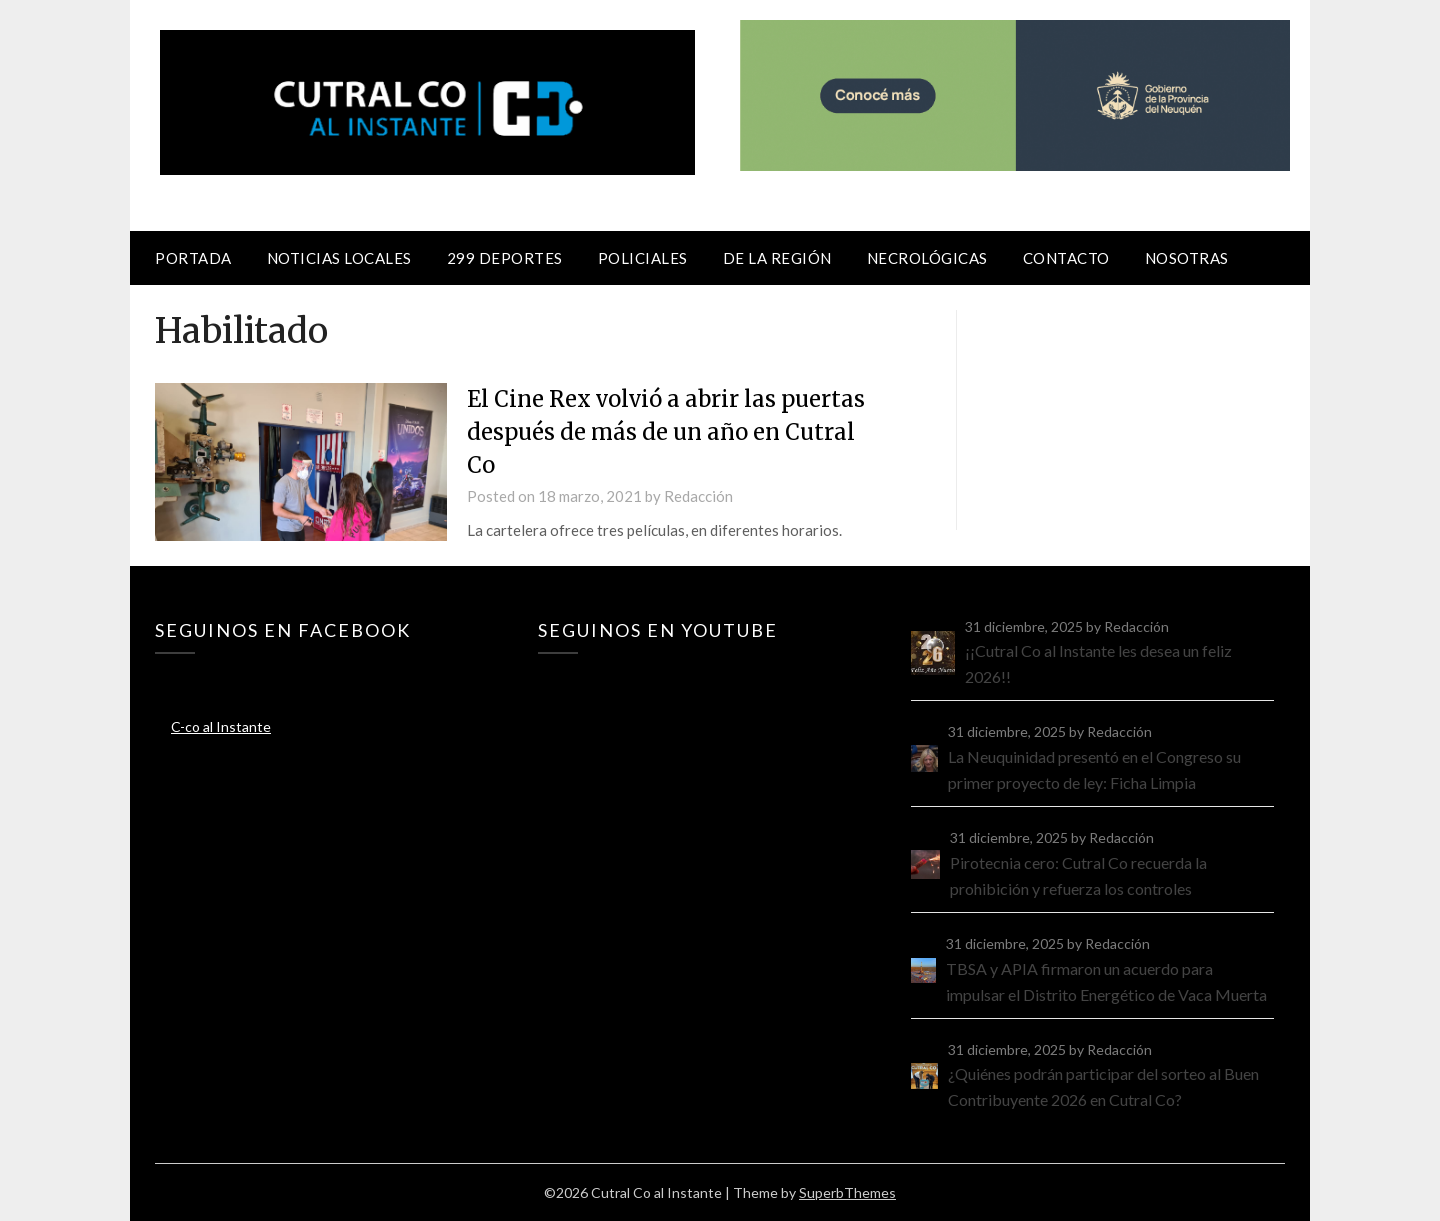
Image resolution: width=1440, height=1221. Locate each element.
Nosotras (1187, 258)
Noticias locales (339, 258)
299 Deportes (505, 258)
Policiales (643, 258)
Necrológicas (927, 258)
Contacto (1066, 258)
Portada (193, 258)
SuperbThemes (847, 1192)
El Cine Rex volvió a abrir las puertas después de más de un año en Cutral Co (666, 432)
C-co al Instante (221, 726)
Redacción (698, 496)
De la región (777, 258)
